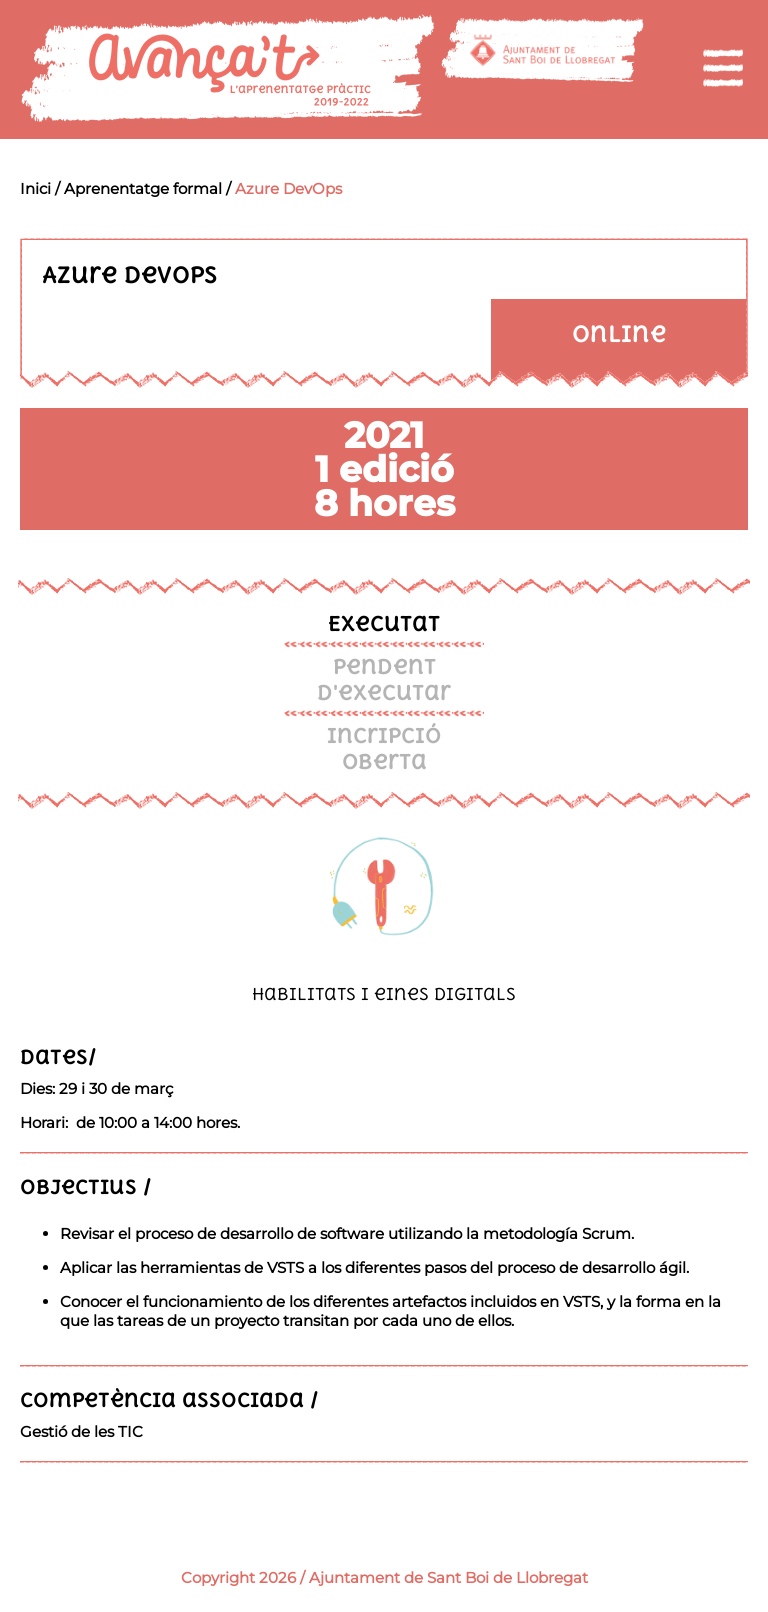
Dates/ (58, 1056)
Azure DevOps (288, 188)
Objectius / (86, 1186)
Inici (35, 188)
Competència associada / (169, 1399)
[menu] (723, 68)
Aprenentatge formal (143, 188)
